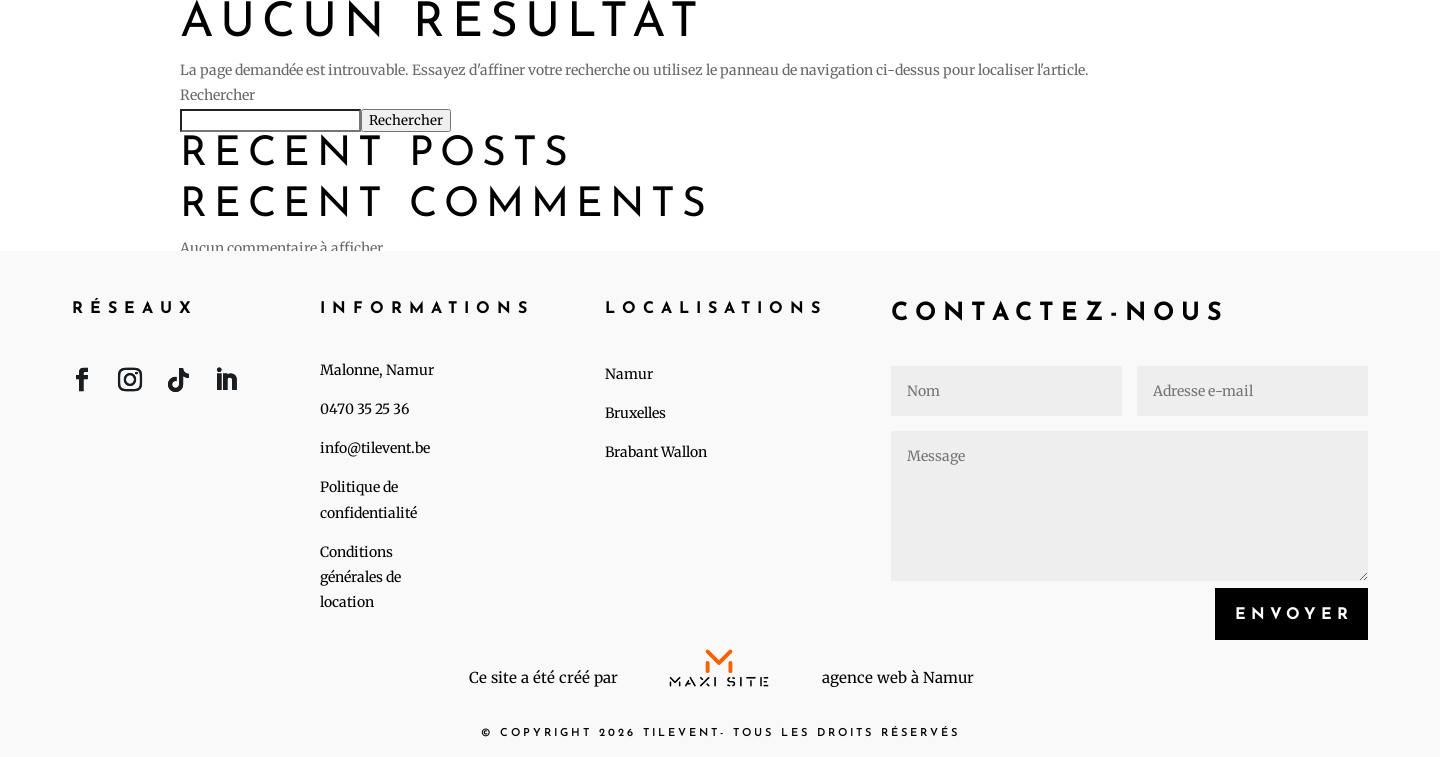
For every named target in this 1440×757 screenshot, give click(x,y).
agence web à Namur (898, 677)
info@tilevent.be (375, 448)
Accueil (855, 37)
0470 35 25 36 (364, 409)
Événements (1023, 37)
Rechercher (217, 95)
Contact (1353, 37)
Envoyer (1294, 615)
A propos (1200, 37)
